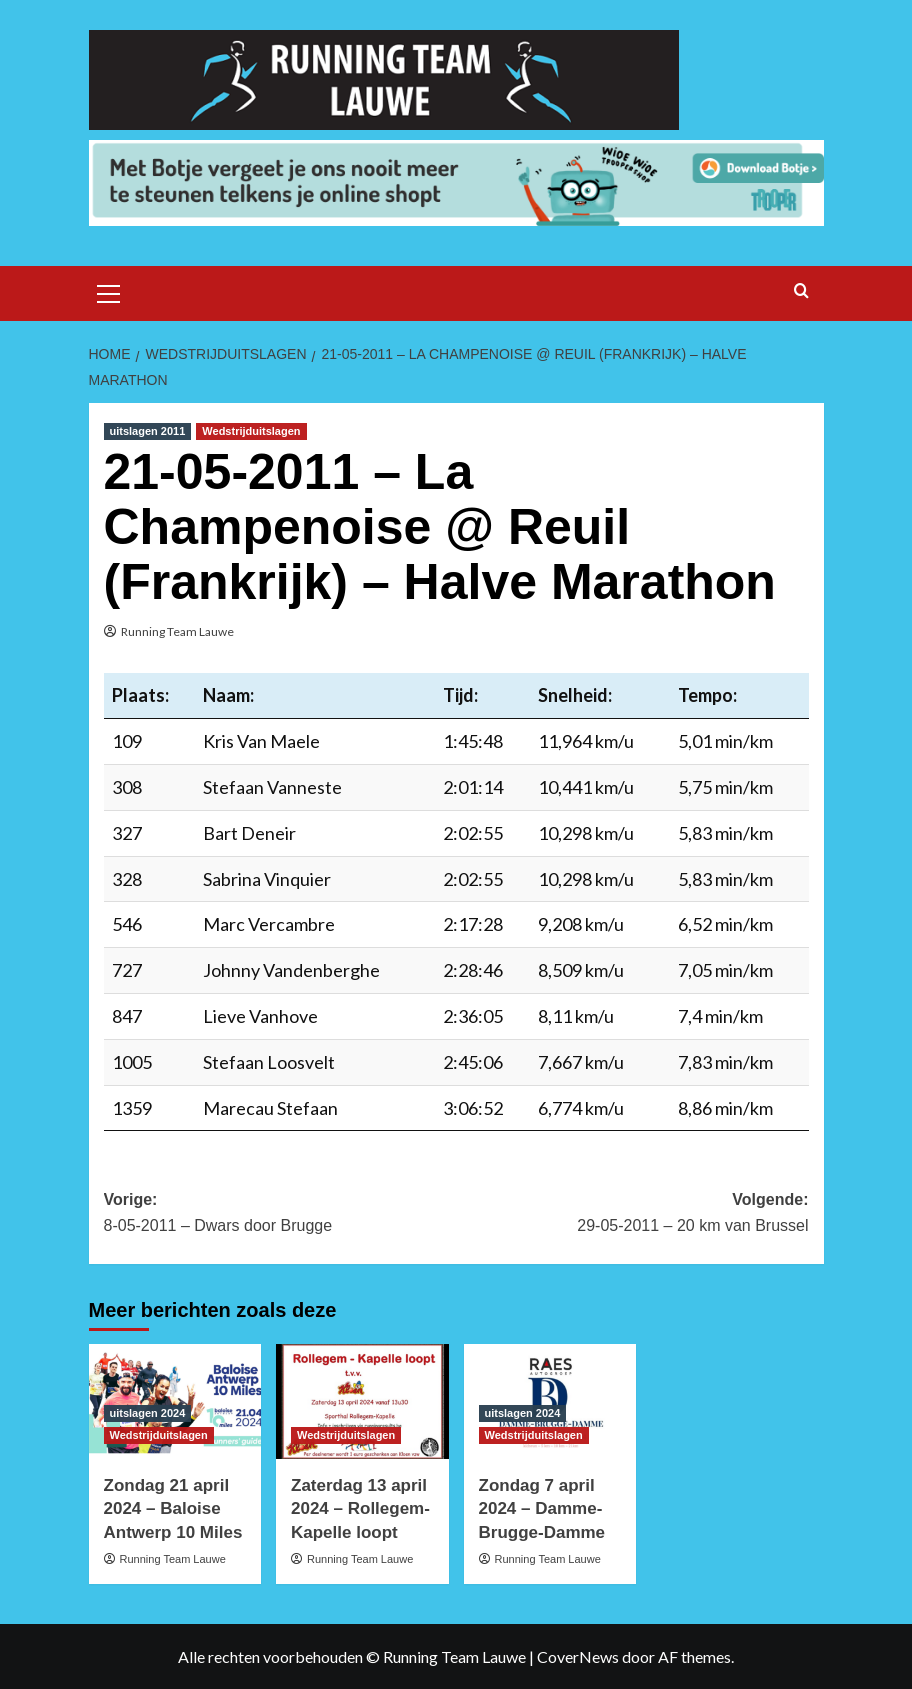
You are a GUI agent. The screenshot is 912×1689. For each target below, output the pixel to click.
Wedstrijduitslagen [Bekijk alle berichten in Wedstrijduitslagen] (251, 431)
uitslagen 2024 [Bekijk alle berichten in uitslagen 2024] (148, 1413)
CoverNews (578, 1656)
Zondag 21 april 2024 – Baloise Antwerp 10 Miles (173, 1509)
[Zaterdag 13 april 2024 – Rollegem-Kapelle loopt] (362, 1401)
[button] (109, 291)
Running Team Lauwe (177, 631)
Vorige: (280, 1214)
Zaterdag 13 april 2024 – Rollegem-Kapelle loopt (360, 1509)
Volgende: (632, 1214)
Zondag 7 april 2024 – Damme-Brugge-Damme (542, 1509)
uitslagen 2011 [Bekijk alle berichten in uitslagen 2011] (148, 431)
